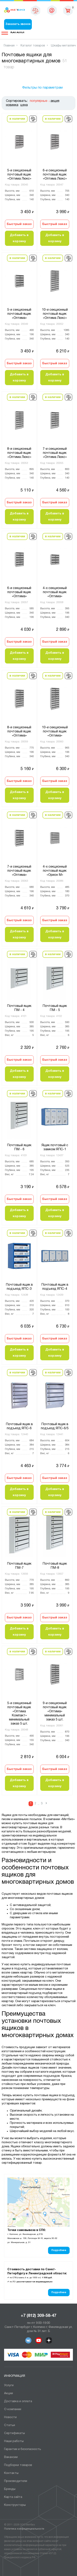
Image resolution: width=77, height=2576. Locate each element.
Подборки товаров (18, 2465)
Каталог (17, 32)
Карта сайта (13, 2497)
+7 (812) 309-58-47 (38, 2316)
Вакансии (11, 2457)
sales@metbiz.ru (52, 10)
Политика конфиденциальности (24, 2529)
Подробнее (58, 2250)
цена (24, 105)
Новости (10, 2417)
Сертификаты (14, 2433)
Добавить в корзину (19, 238)
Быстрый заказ (19, 224)
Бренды (9, 2489)
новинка (12, 105)
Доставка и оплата (18, 2401)
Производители (15, 2481)
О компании (12, 2409)
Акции (8, 2393)
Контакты (11, 2473)
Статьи (9, 2425)
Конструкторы (15, 2505)
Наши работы (14, 2441)
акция (55, 101)
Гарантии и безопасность (22, 2449)
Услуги (9, 2385)
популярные (38, 101)
